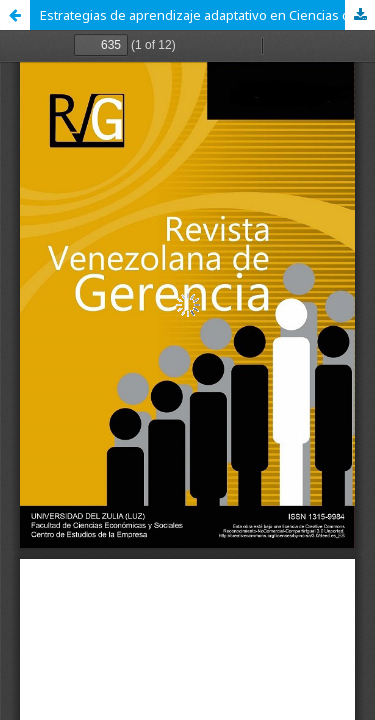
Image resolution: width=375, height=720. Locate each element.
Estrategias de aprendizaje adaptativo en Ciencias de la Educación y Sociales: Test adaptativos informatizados (207, 15)
